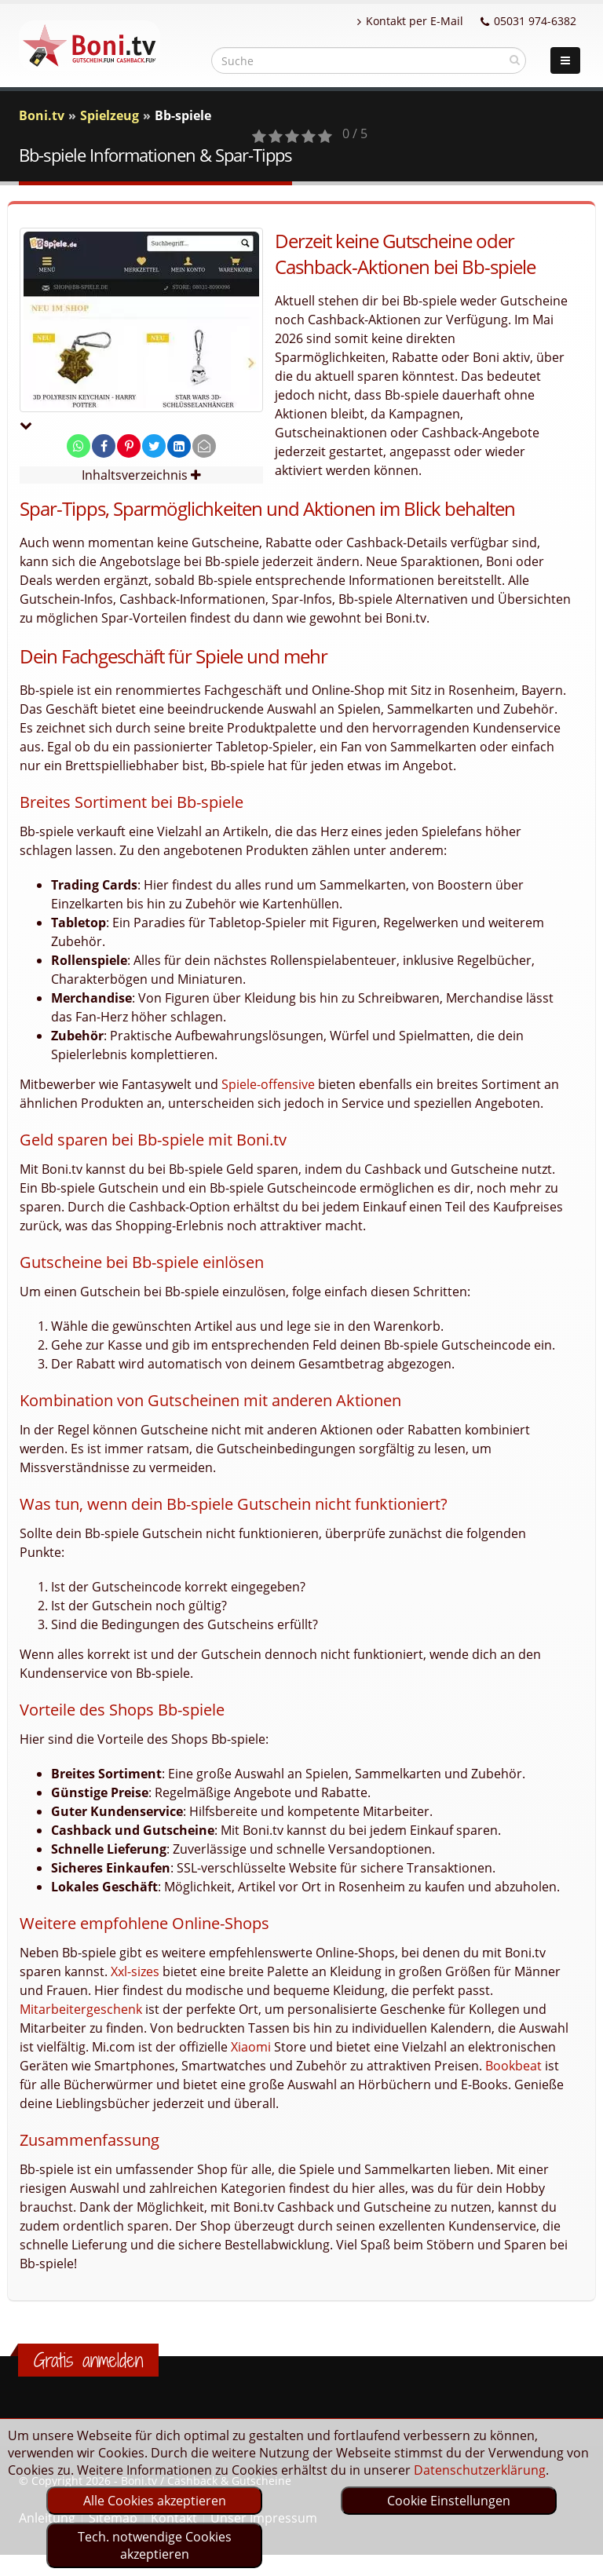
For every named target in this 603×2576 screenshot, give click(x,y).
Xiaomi (251, 2046)
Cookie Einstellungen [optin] (448, 2500)
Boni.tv (41, 115)
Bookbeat (513, 2065)
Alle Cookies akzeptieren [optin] (154, 2500)
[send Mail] (204, 446)
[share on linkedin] (179, 446)
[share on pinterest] (128, 446)
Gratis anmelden (88, 2360)
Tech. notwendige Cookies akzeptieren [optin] (155, 2545)
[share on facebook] (103, 446)
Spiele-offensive (268, 1084)
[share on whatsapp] (78, 446)
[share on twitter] (153, 446)
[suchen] (514, 59)
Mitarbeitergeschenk (81, 2009)
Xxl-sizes (135, 1971)
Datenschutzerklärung (480, 2470)
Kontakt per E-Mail (410, 20)
